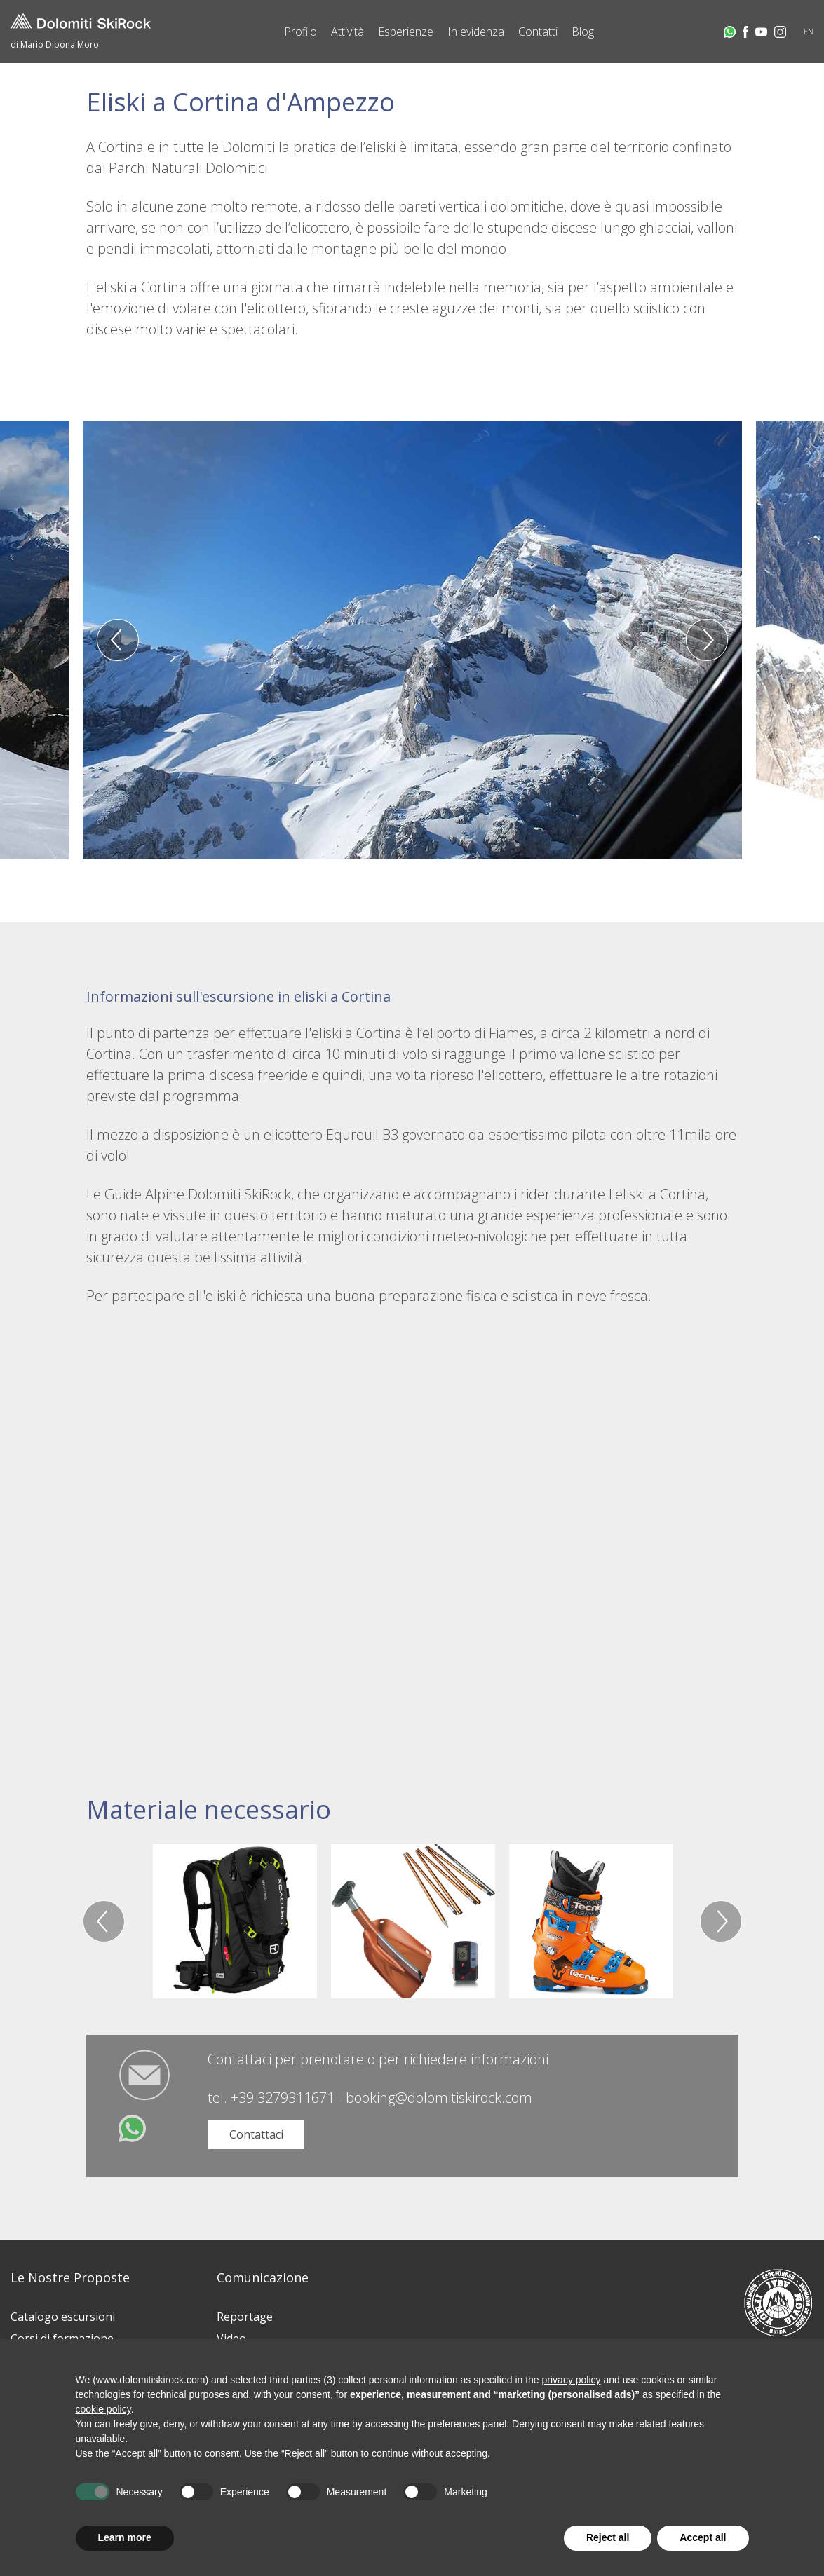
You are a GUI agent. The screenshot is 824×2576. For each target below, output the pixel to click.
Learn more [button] (124, 2537)
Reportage (245, 2316)
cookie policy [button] (103, 2409)
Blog (583, 31)
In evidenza (475, 31)
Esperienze (405, 31)
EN (808, 31)
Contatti (538, 31)
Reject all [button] (607, 2537)
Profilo (300, 31)
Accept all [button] (703, 2537)
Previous (118, 640)
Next (707, 640)
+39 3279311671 (283, 2097)
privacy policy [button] (571, 2379)
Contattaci (256, 2134)
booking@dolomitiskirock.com (439, 2097)
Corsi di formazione (62, 2338)
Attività (347, 31)
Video (231, 2338)
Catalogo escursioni (63, 2316)
